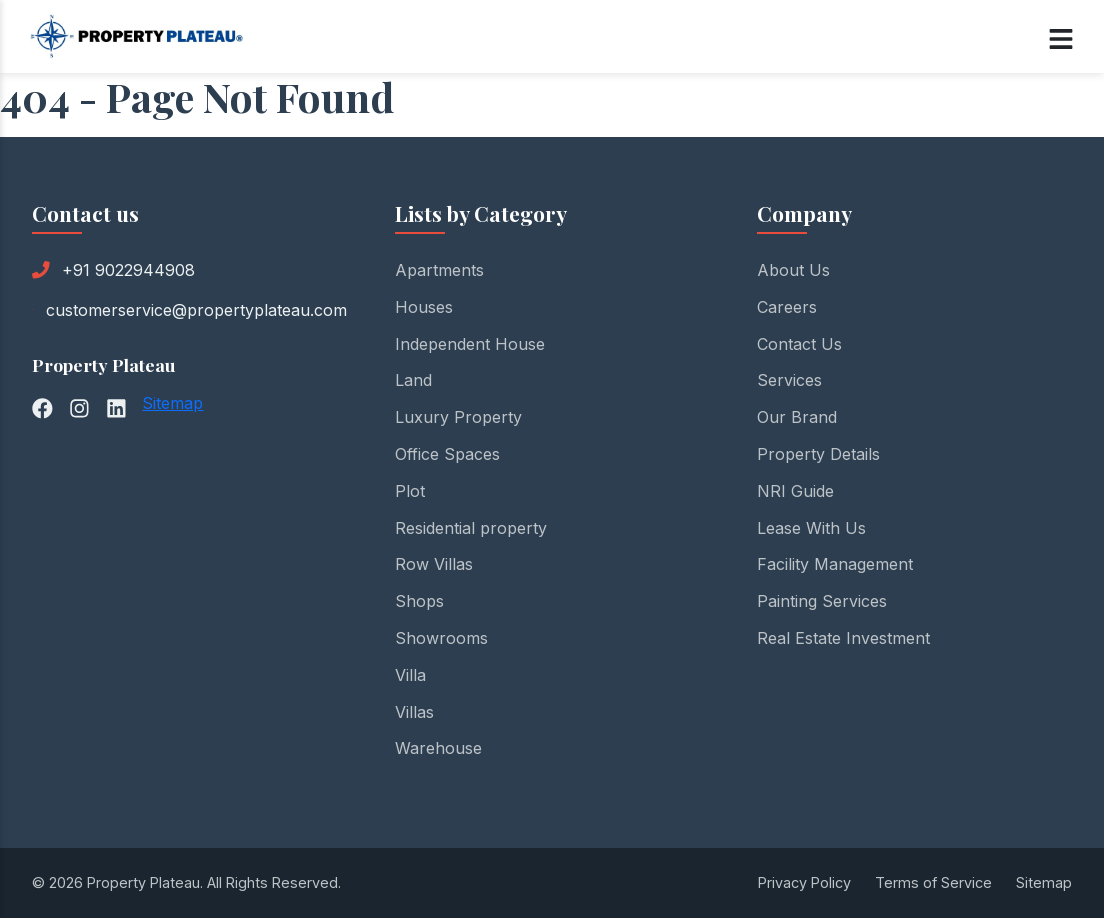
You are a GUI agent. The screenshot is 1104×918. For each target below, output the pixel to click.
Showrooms (441, 638)
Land (413, 380)
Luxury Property (458, 417)
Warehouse (438, 748)
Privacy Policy (804, 882)
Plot (410, 491)
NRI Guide (795, 491)
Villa (410, 675)
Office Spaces (447, 454)
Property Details (818, 454)
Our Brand (797, 417)
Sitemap (172, 403)
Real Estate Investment (843, 638)
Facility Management (835, 564)
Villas (414, 712)
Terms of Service (933, 882)
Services (789, 380)
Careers (787, 307)
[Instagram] (79, 406)
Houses (424, 307)
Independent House (470, 344)
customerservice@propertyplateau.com (196, 310)
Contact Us (799, 344)
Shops (419, 601)
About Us (793, 270)
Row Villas (434, 564)
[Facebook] (42, 406)
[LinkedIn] (116, 406)
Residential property (471, 528)
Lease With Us (811, 528)
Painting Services (822, 601)
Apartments (439, 270)
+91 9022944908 (128, 270)
